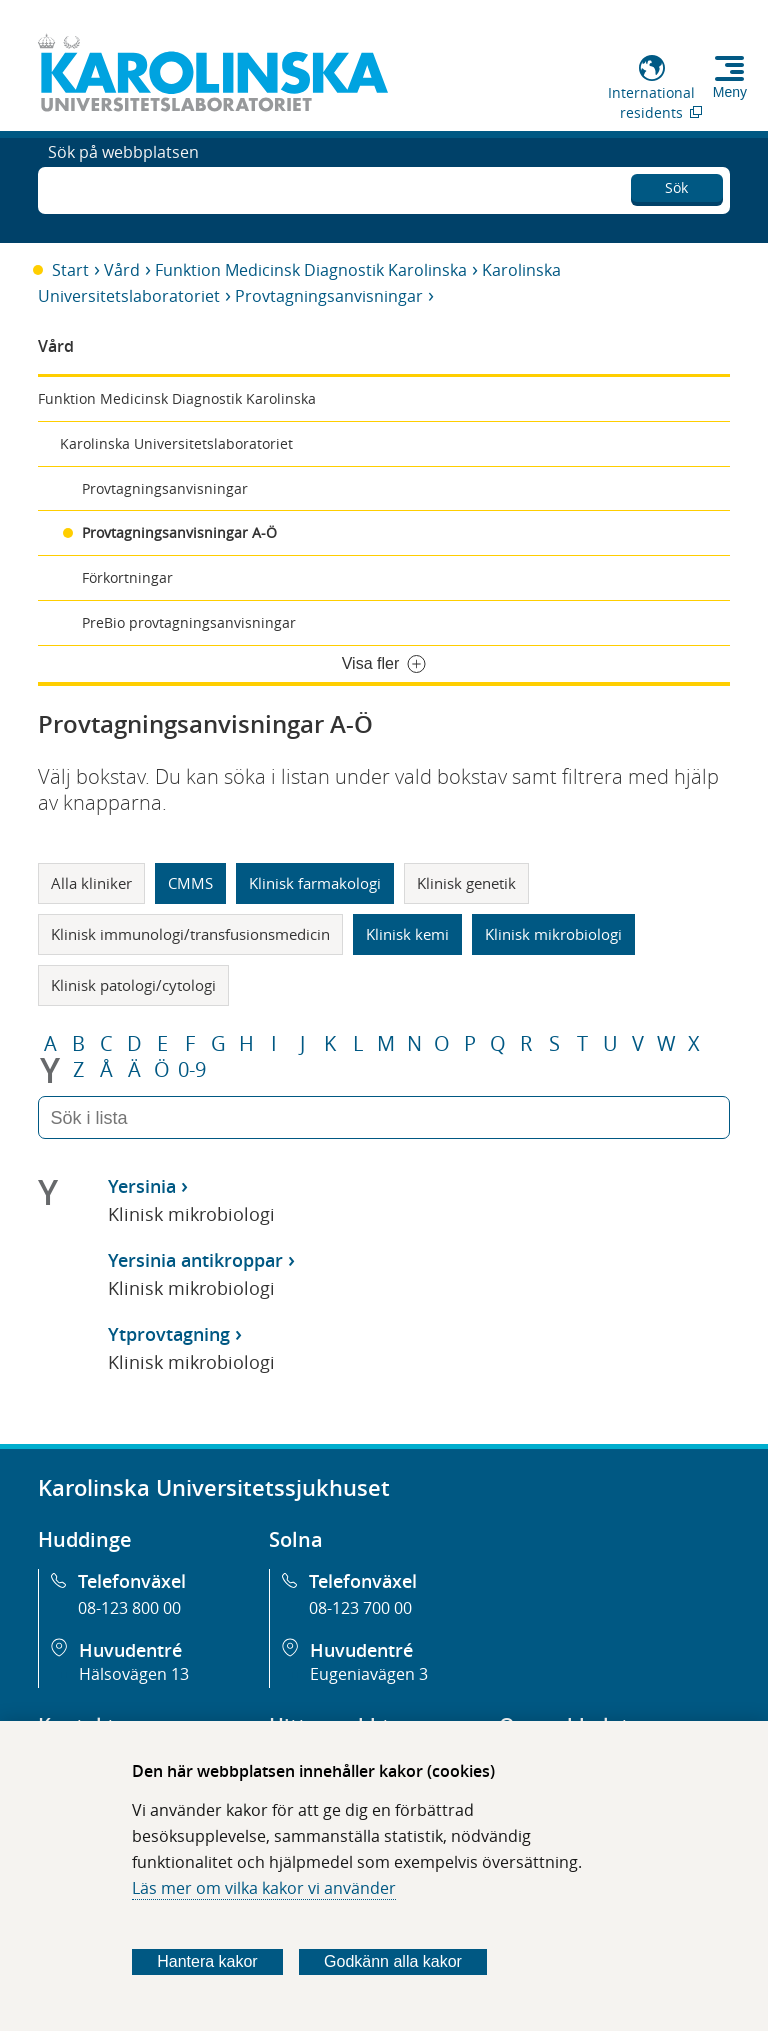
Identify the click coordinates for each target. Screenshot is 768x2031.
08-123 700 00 (360, 1608)
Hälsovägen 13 (134, 1674)
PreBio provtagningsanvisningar (189, 622)
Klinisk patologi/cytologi (133, 985)
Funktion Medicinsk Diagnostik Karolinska (311, 270)
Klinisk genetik (466, 883)
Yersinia (142, 1186)
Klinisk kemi (407, 934)
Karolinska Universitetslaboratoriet (176, 443)
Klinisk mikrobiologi (553, 934)
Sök (676, 184)
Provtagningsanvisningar (329, 296)
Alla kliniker (91, 883)
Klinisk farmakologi (315, 883)
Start (70, 270)
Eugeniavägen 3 (369, 1674)
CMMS (190, 883)
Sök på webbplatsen (123, 188)
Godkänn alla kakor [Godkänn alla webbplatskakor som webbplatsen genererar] (393, 1961)
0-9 (192, 1070)
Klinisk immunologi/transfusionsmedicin (190, 934)
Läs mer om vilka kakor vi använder (264, 1888)
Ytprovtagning (169, 1334)
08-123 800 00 (129, 1608)
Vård (122, 270)
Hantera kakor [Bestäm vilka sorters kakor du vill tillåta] (207, 1961)
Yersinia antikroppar (195, 1260)
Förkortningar (127, 577)
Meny (730, 92)
